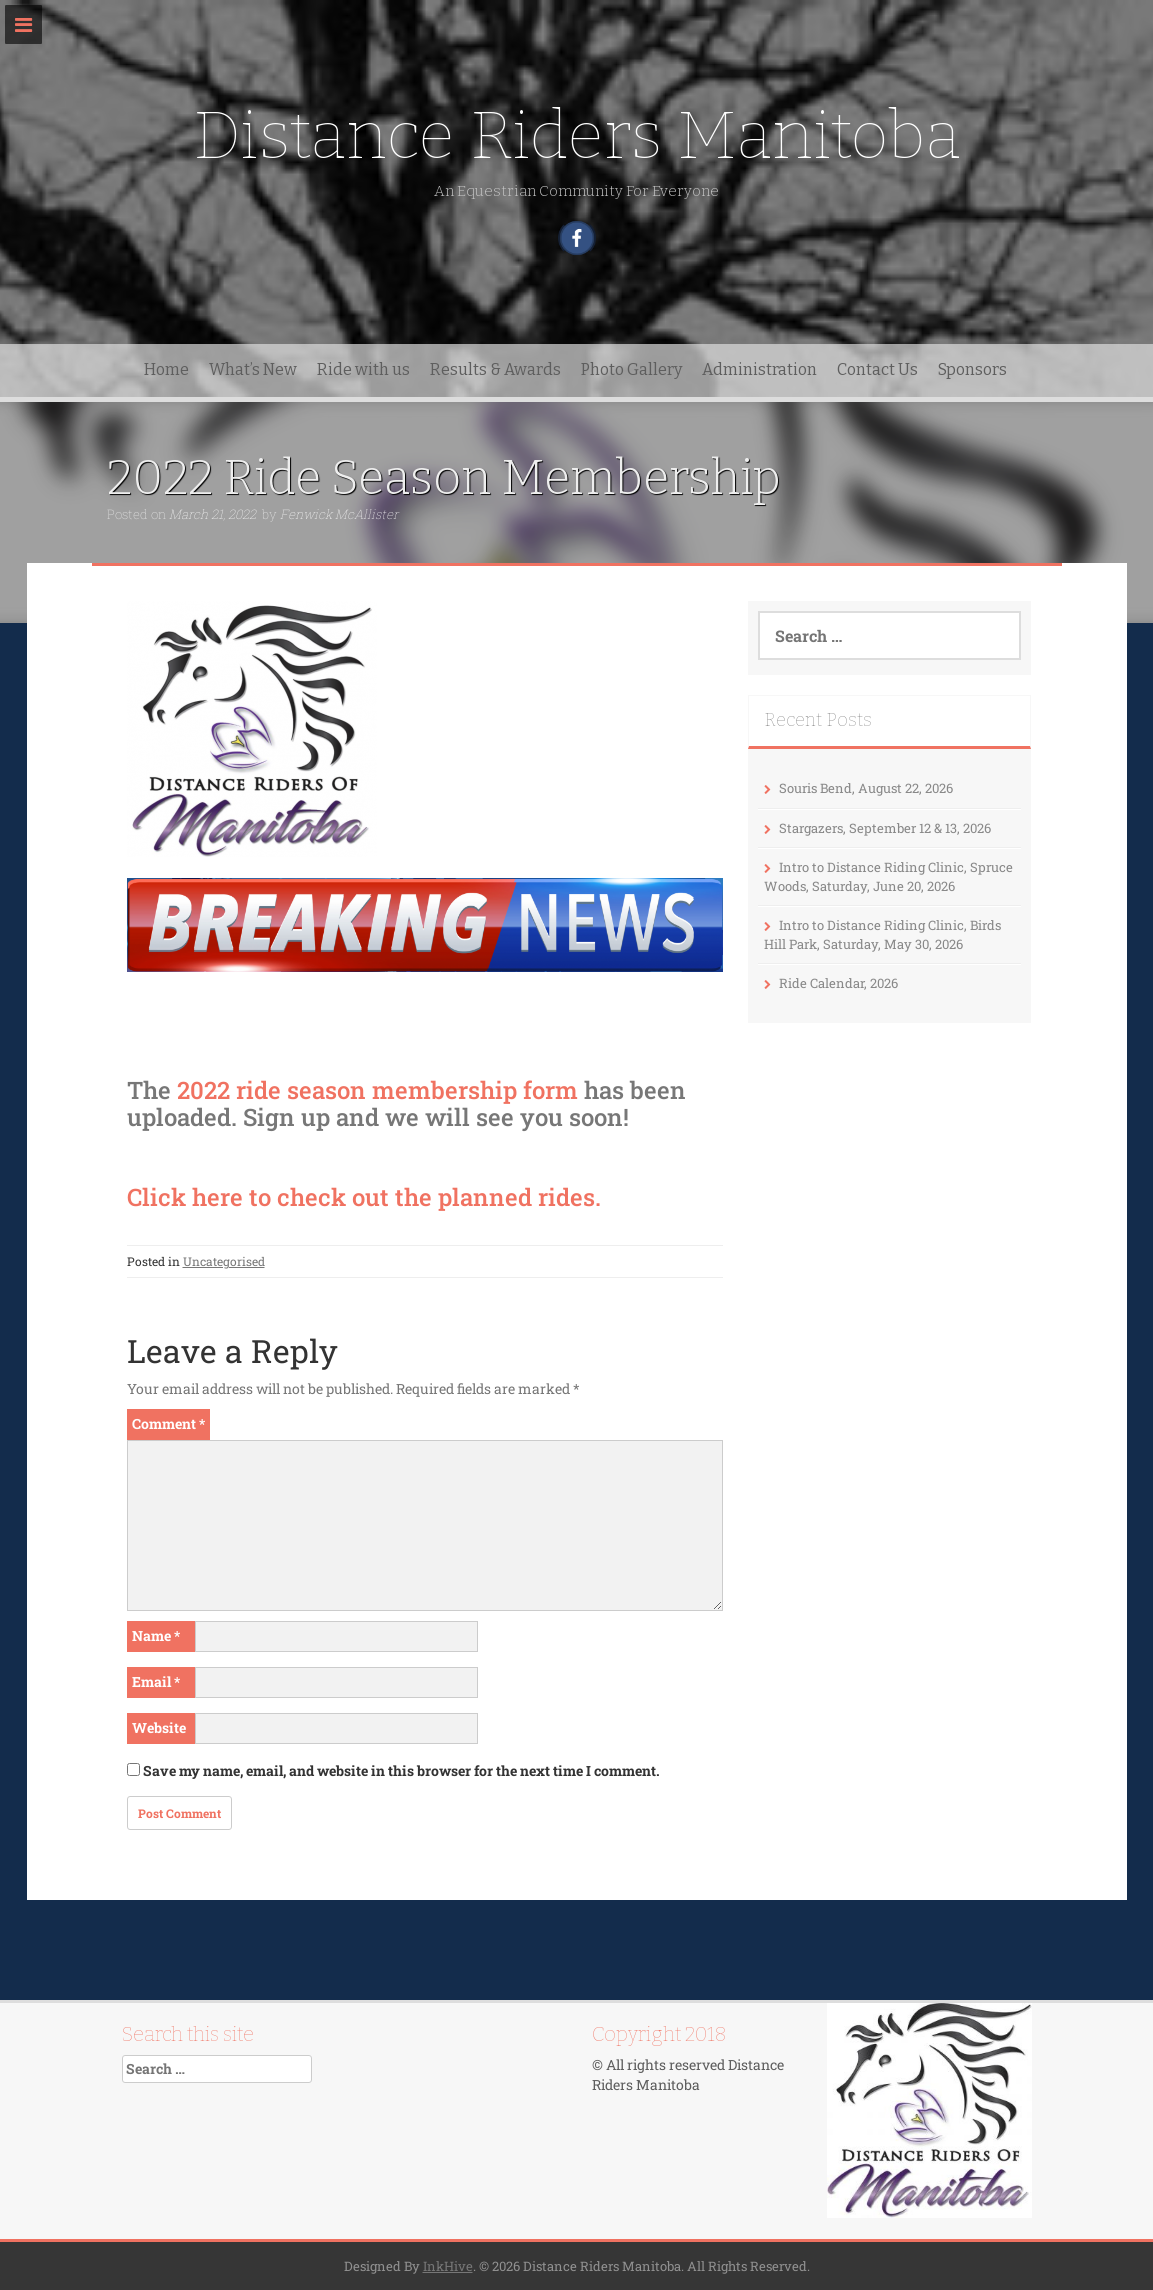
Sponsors (972, 369)
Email (156, 1681)
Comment (168, 1423)
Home (166, 369)
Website (159, 1727)
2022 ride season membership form (377, 1090)
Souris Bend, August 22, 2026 (866, 788)
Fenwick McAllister (339, 514)
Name (156, 1635)
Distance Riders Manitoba (577, 135)
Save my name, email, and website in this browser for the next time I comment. (401, 1770)
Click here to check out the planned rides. (364, 1197)
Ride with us (363, 369)
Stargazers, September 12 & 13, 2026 (885, 828)
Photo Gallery (631, 369)
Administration (759, 369)
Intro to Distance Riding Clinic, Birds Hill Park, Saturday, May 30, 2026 (882, 934)
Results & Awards (495, 369)
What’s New (253, 369)
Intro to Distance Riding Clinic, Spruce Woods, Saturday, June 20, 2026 (888, 876)
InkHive (448, 2266)
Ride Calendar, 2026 (838, 983)
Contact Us (877, 369)
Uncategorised (224, 1261)
